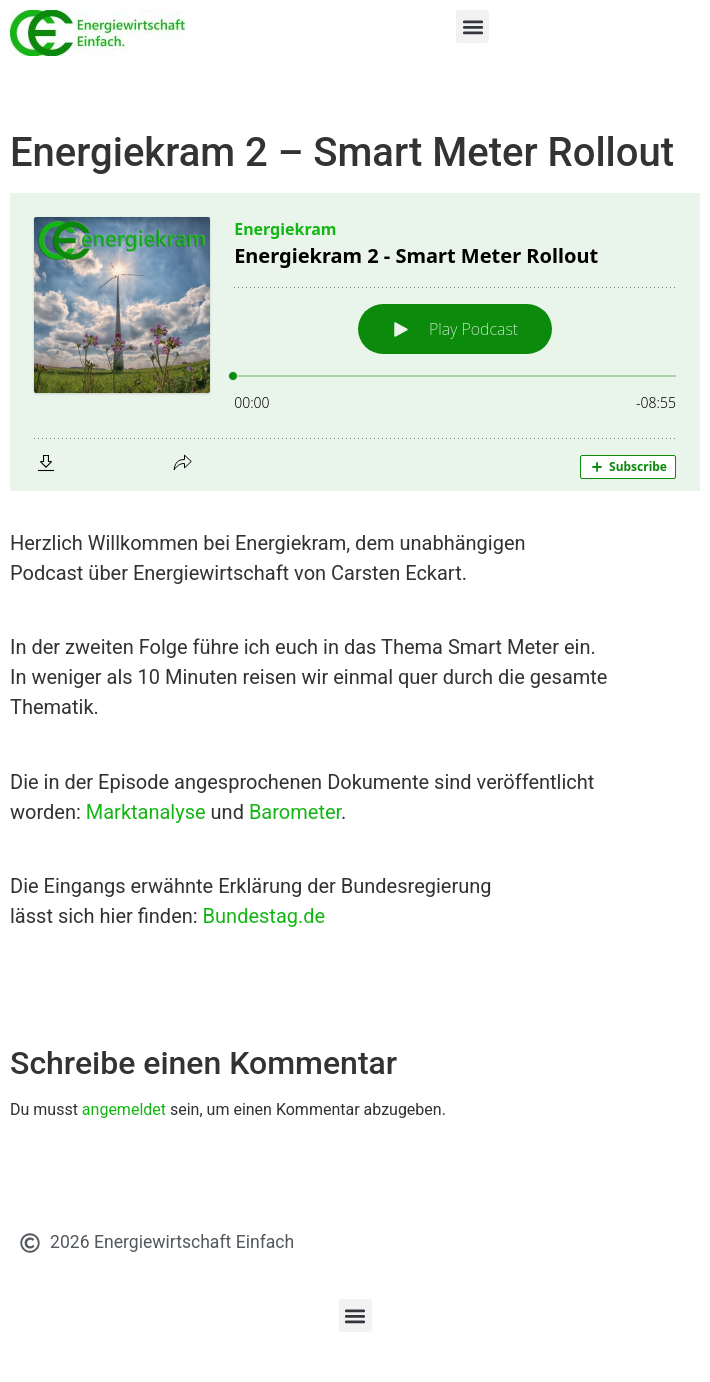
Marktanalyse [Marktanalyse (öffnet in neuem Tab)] (146, 812)
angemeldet (124, 1109)
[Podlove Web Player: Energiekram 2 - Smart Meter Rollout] (355, 342)
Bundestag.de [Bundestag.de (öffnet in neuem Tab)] (264, 916)
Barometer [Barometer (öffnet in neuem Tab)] (295, 812)
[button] (472, 26)
